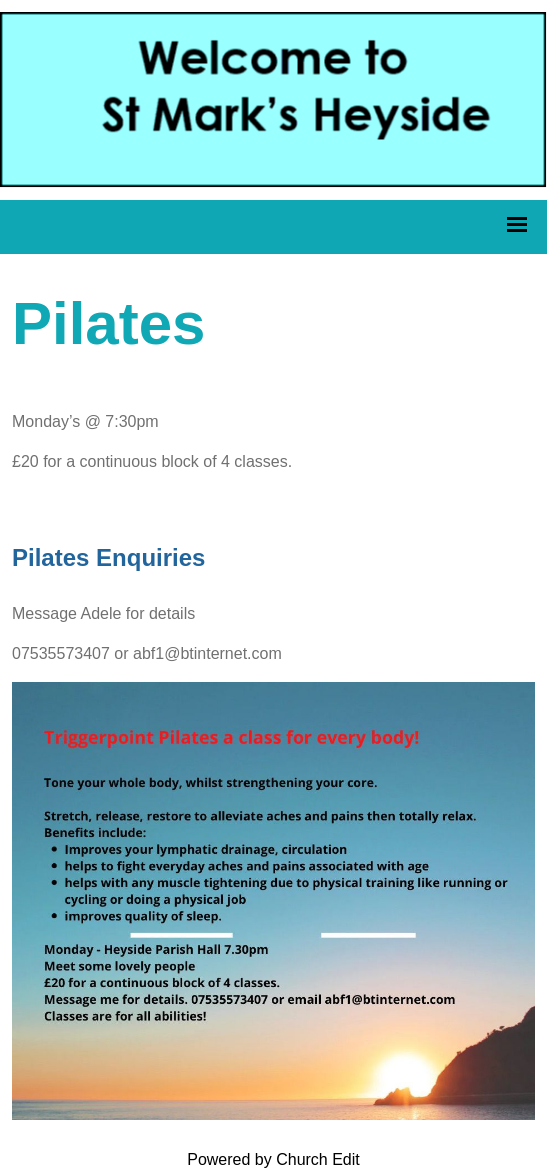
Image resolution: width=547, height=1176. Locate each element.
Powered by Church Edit (273, 1159)
